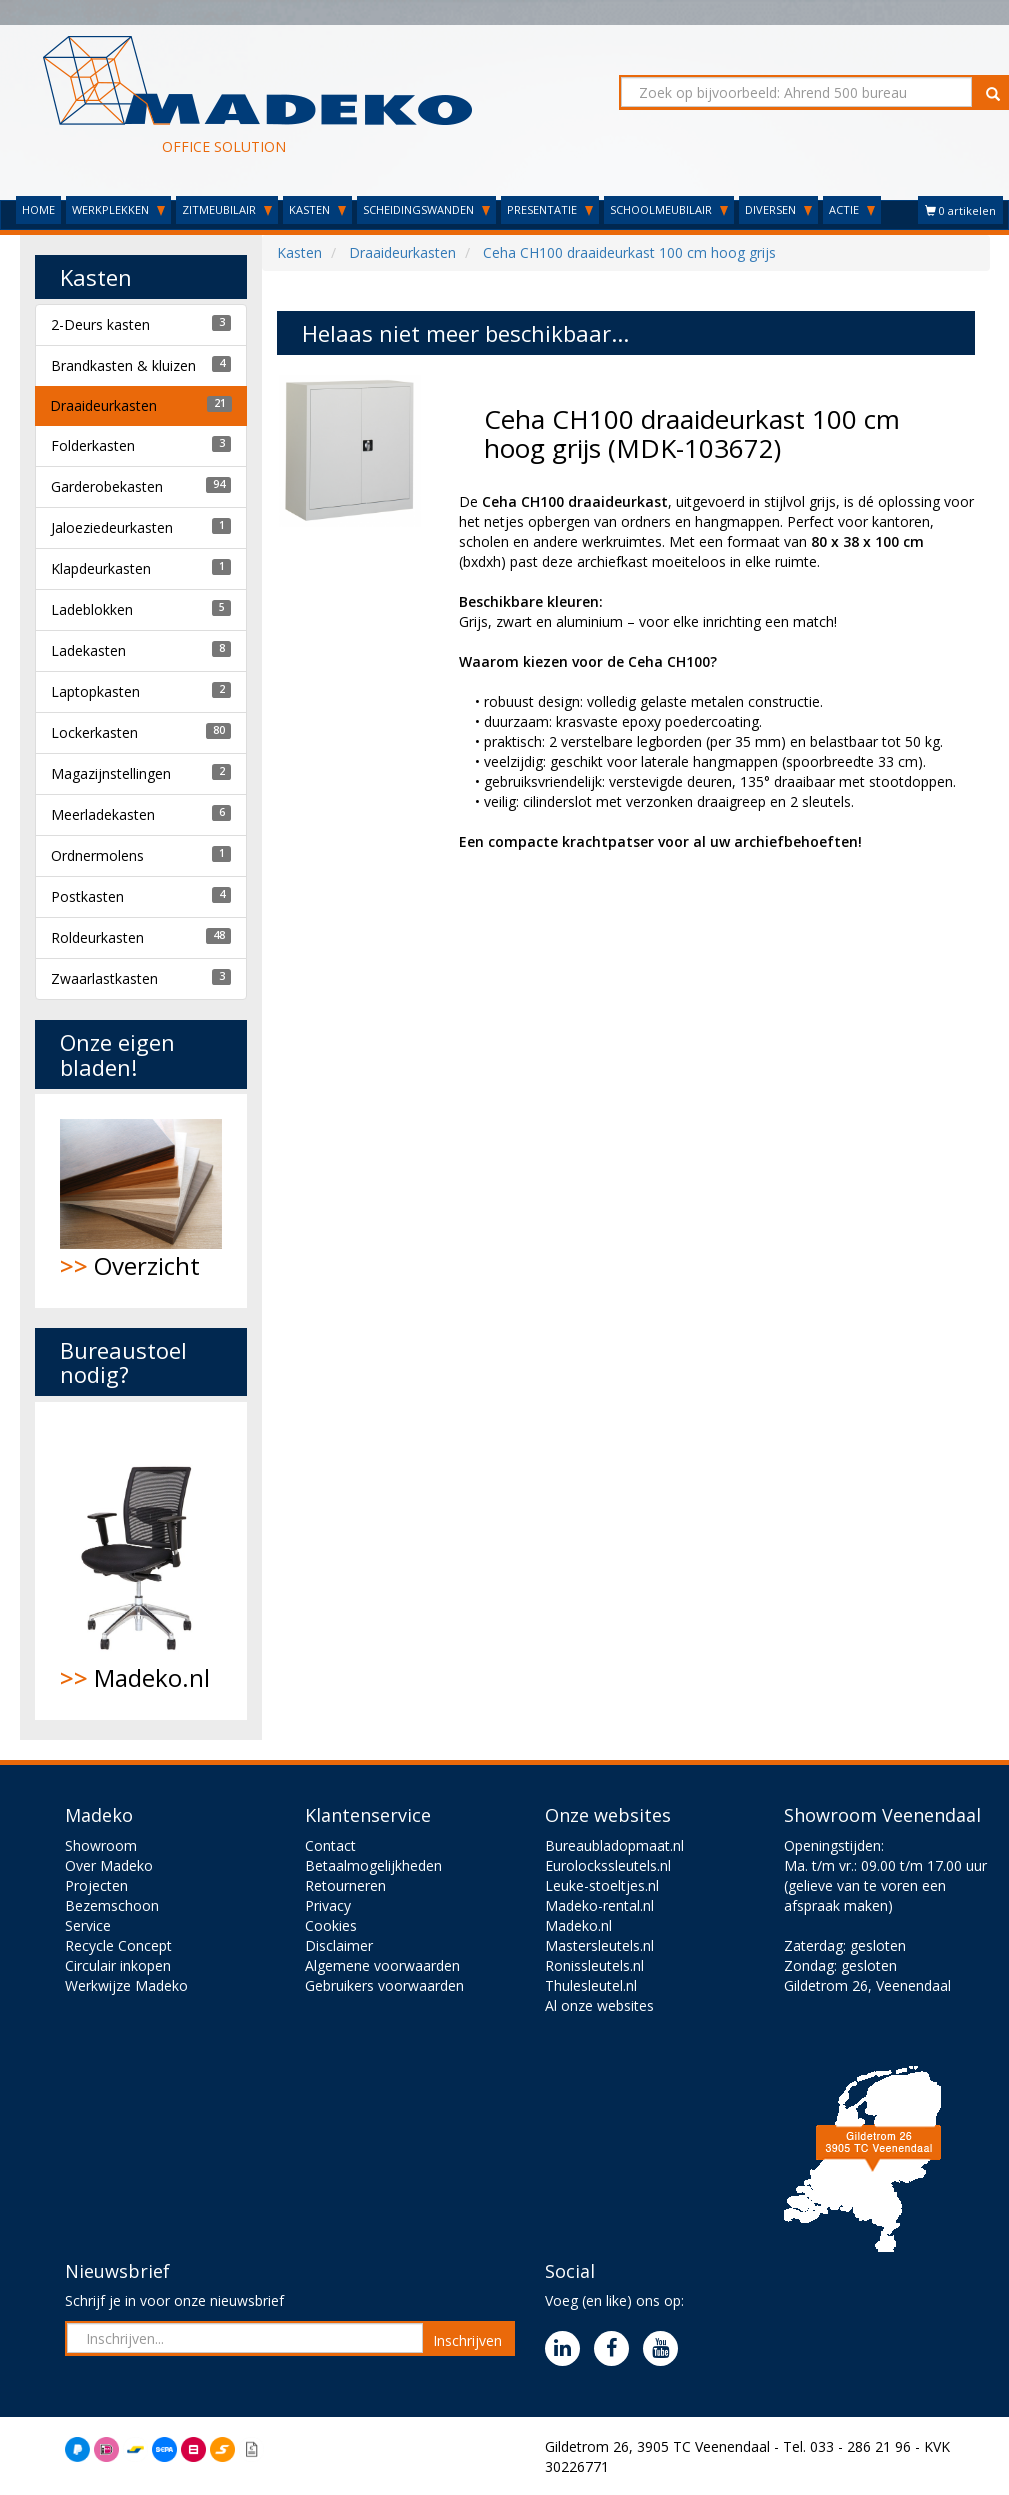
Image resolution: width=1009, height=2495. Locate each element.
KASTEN (317, 209)
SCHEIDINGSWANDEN (426, 209)
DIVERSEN (778, 209)
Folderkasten (93, 445)
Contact (330, 1845)
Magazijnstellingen (111, 773)
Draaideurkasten (103, 405)
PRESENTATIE (550, 209)
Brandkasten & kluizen (123, 365)
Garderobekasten (107, 486)
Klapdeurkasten (101, 568)
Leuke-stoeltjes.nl (602, 1885)
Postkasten (87, 896)
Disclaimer (339, 1945)
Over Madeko (109, 1865)
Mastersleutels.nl (599, 1945)
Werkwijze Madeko (126, 1985)
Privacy (328, 1905)
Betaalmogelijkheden (373, 1865)
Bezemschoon (112, 1905)
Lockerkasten (94, 732)
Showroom (101, 1845)
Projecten (96, 1885)
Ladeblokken (92, 609)
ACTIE (852, 209)
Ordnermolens (97, 855)
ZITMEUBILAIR (227, 209)
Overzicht (141, 1200)
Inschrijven (467, 2340)
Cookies (331, 1925)
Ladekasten (88, 650)
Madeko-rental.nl (599, 1905)
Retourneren (345, 1885)
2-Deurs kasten (100, 324)
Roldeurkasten (97, 937)
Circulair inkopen (118, 1965)
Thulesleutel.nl (591, 1985)
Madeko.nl (141, 1561)
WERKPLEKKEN (118, 209)
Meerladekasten (103, 814)
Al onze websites (599, 2005)
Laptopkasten (95, 691)
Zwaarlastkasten (104, 978)
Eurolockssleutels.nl (608, 1865)
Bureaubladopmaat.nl (614, 1845)
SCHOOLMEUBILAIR (669, 209)
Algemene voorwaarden (382, 1965)
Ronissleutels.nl (594, 1965)
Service (88, 1925)
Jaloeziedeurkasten (112, 527)
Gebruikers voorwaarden (384, 1985)
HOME (38, 209)
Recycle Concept (118, 1945)
